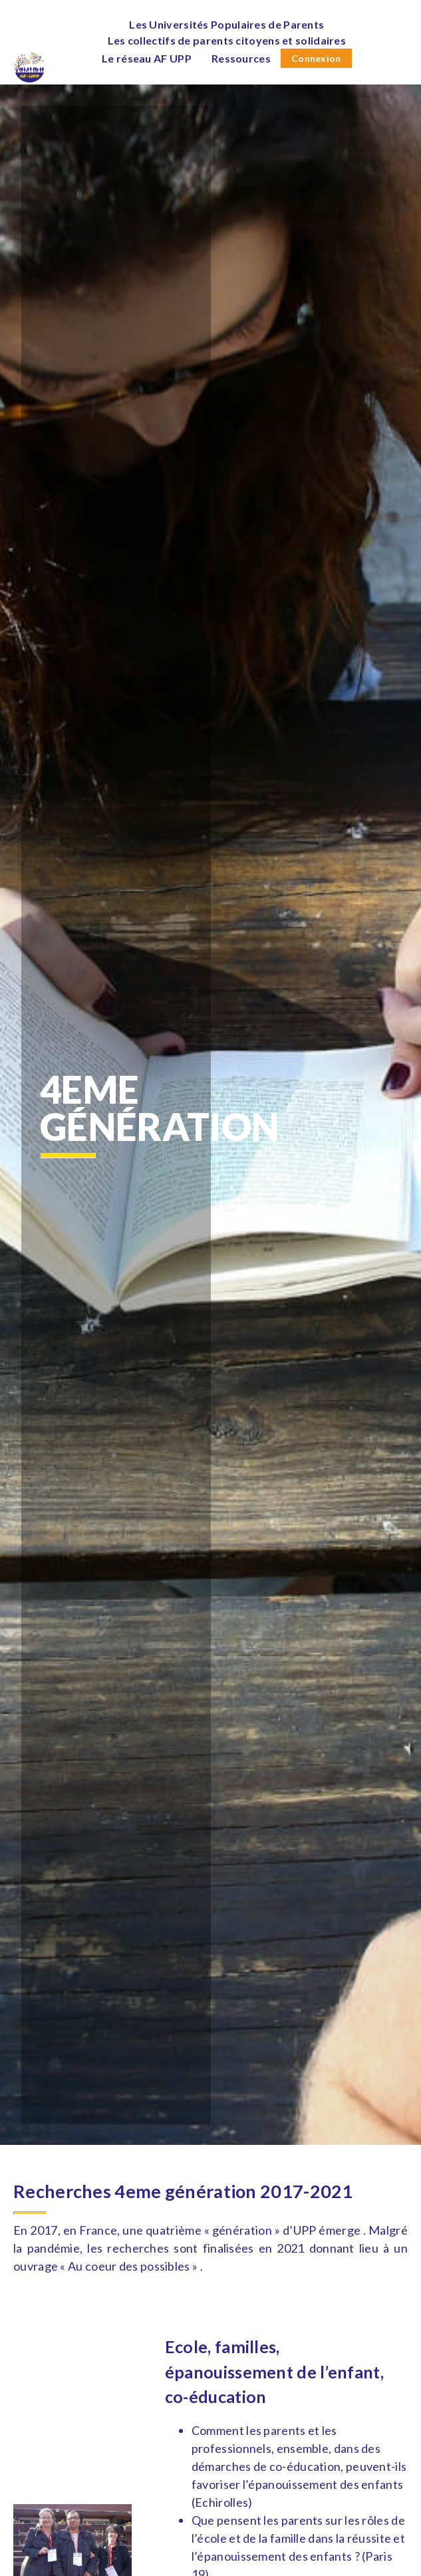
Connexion (316, 58)
